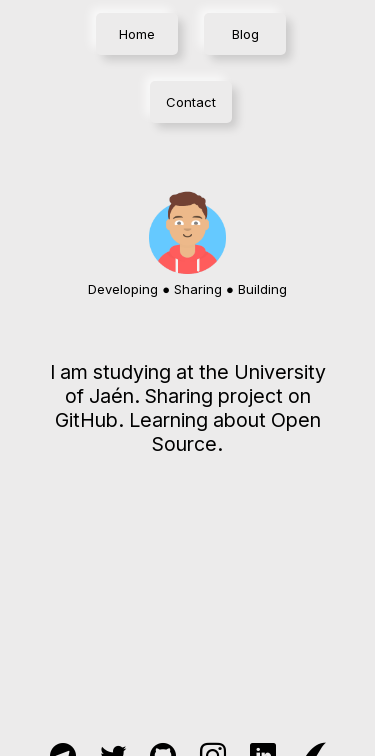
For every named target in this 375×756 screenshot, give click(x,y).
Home (137, 34)
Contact (191, 102)
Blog (245, 34)
